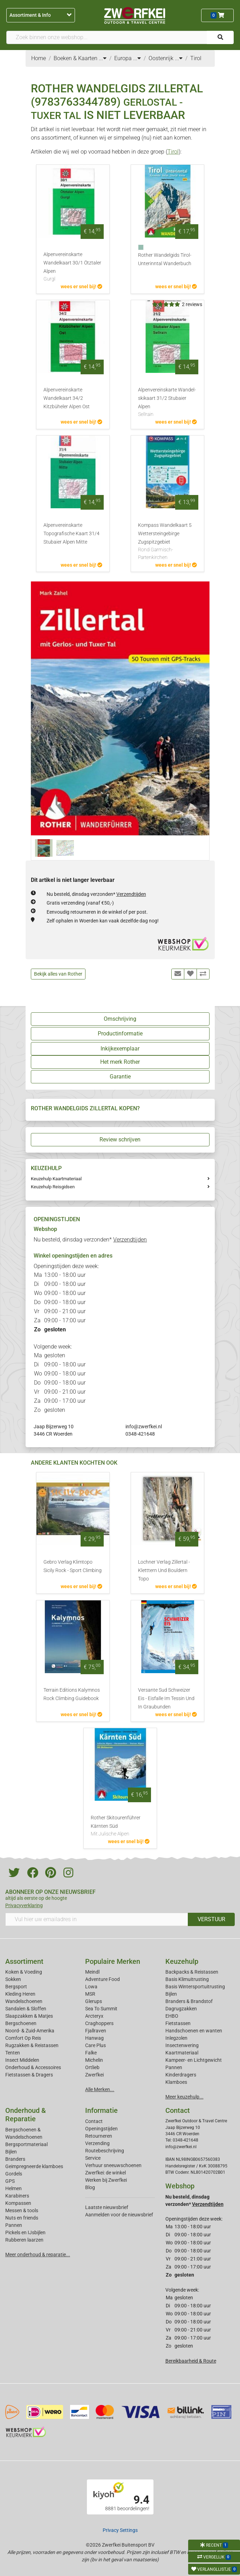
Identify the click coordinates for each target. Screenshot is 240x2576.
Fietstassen (178, 2023)
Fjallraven (95, 2030)
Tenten (12, 2052)
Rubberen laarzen (24, 2240)
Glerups (93, 2001)
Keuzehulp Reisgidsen (53, 1186)
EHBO (171, 2016)
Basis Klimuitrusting (187, 1979)
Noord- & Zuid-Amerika (29, 2030)
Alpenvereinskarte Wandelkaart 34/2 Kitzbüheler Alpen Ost (66, 398)
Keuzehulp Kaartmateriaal (56, 1178)
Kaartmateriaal (181, 2052)
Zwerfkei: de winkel (105, 2172)
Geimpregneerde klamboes (34, 2166)
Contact (94, 2121)
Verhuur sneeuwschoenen (113, 2165)
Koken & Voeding (23, 1972)
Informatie (101, 2110)
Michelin (94, 2060)
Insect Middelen (22, 2060)
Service (93, 2158)
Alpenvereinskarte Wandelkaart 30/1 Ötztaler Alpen (72, 267)
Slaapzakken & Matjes (29, 2016)
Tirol (173, 151)
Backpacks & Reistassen (191, 1972)
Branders (15, 2159)
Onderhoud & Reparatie (25, 2114)
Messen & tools (21, 2210)
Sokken (13, 1979)
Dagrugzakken (181, 2008)
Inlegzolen (176, 2038)
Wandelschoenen (23, 2001)
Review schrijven (120, 1139)
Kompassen (18, 2203)
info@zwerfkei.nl (143, 1426)
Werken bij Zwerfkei (106, 2180)
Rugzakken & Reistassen (32, 2045)
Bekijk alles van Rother (58, 974)
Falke (91, 2052)
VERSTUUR (211, 1919)
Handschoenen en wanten (193, 2030)
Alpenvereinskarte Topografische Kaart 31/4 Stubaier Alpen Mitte (71, 533)
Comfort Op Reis (23, 2038)
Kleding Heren (20, 1994)
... (103, 58)
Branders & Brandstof (189, 2001)
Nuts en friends (21, 2218)
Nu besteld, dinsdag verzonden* (96, 894)
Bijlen (171, 1994)
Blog (90, 2187)
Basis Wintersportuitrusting (195, 1986)
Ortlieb (92, 2067)
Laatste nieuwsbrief (106, 2207)
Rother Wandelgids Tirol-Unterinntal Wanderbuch (164, 259)
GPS (10, 2181)
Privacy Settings (120, 2530)
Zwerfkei (94, 2075)
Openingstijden (101, 2128)
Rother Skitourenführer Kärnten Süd (120, 1826)
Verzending (97, 2143)
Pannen (13, 2225)
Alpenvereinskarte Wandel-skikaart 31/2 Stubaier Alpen (167, 402)
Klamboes (176, 2082)
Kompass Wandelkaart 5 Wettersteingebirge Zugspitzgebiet (167, 541)
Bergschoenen (20, 2023)
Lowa (91, 1986)
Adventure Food (102, 1979)
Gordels (13, 2174)
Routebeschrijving (104, 2150)
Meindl (92, 1972)
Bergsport (16, 1986)
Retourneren (98, 2136)
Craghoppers (99, 2023)
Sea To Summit (101, 2008)
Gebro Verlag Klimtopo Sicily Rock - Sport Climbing (72, 1566)
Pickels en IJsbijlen (25, 2232)
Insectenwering (182, 2045)
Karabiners (17, 2196)
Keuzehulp (181, 1961)
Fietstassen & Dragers (29, 2075)
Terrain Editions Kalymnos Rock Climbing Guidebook (71, 1694)
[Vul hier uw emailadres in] (96, 1919)
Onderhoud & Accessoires (33, 2067)
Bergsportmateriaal (26, 2144)
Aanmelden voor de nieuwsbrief (119, 2214)
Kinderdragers (180, 2075)
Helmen (13, 2188)
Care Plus (95, 2045)
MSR (90, 1994)
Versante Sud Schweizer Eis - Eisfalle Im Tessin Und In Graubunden (166, 1698)
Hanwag (94, 2038)
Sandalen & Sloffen (25, 2008)
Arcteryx (94, 2016)
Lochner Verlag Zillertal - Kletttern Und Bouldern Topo (164, 1570)
